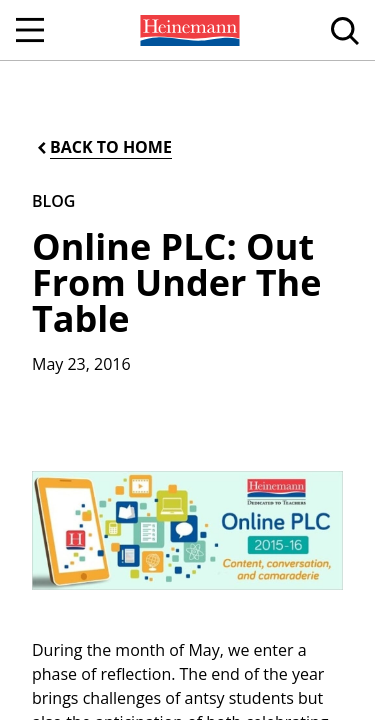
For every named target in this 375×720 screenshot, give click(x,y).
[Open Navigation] (30, 30)
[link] (188, 30)
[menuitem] (188, 30)
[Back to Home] (103, 147)
